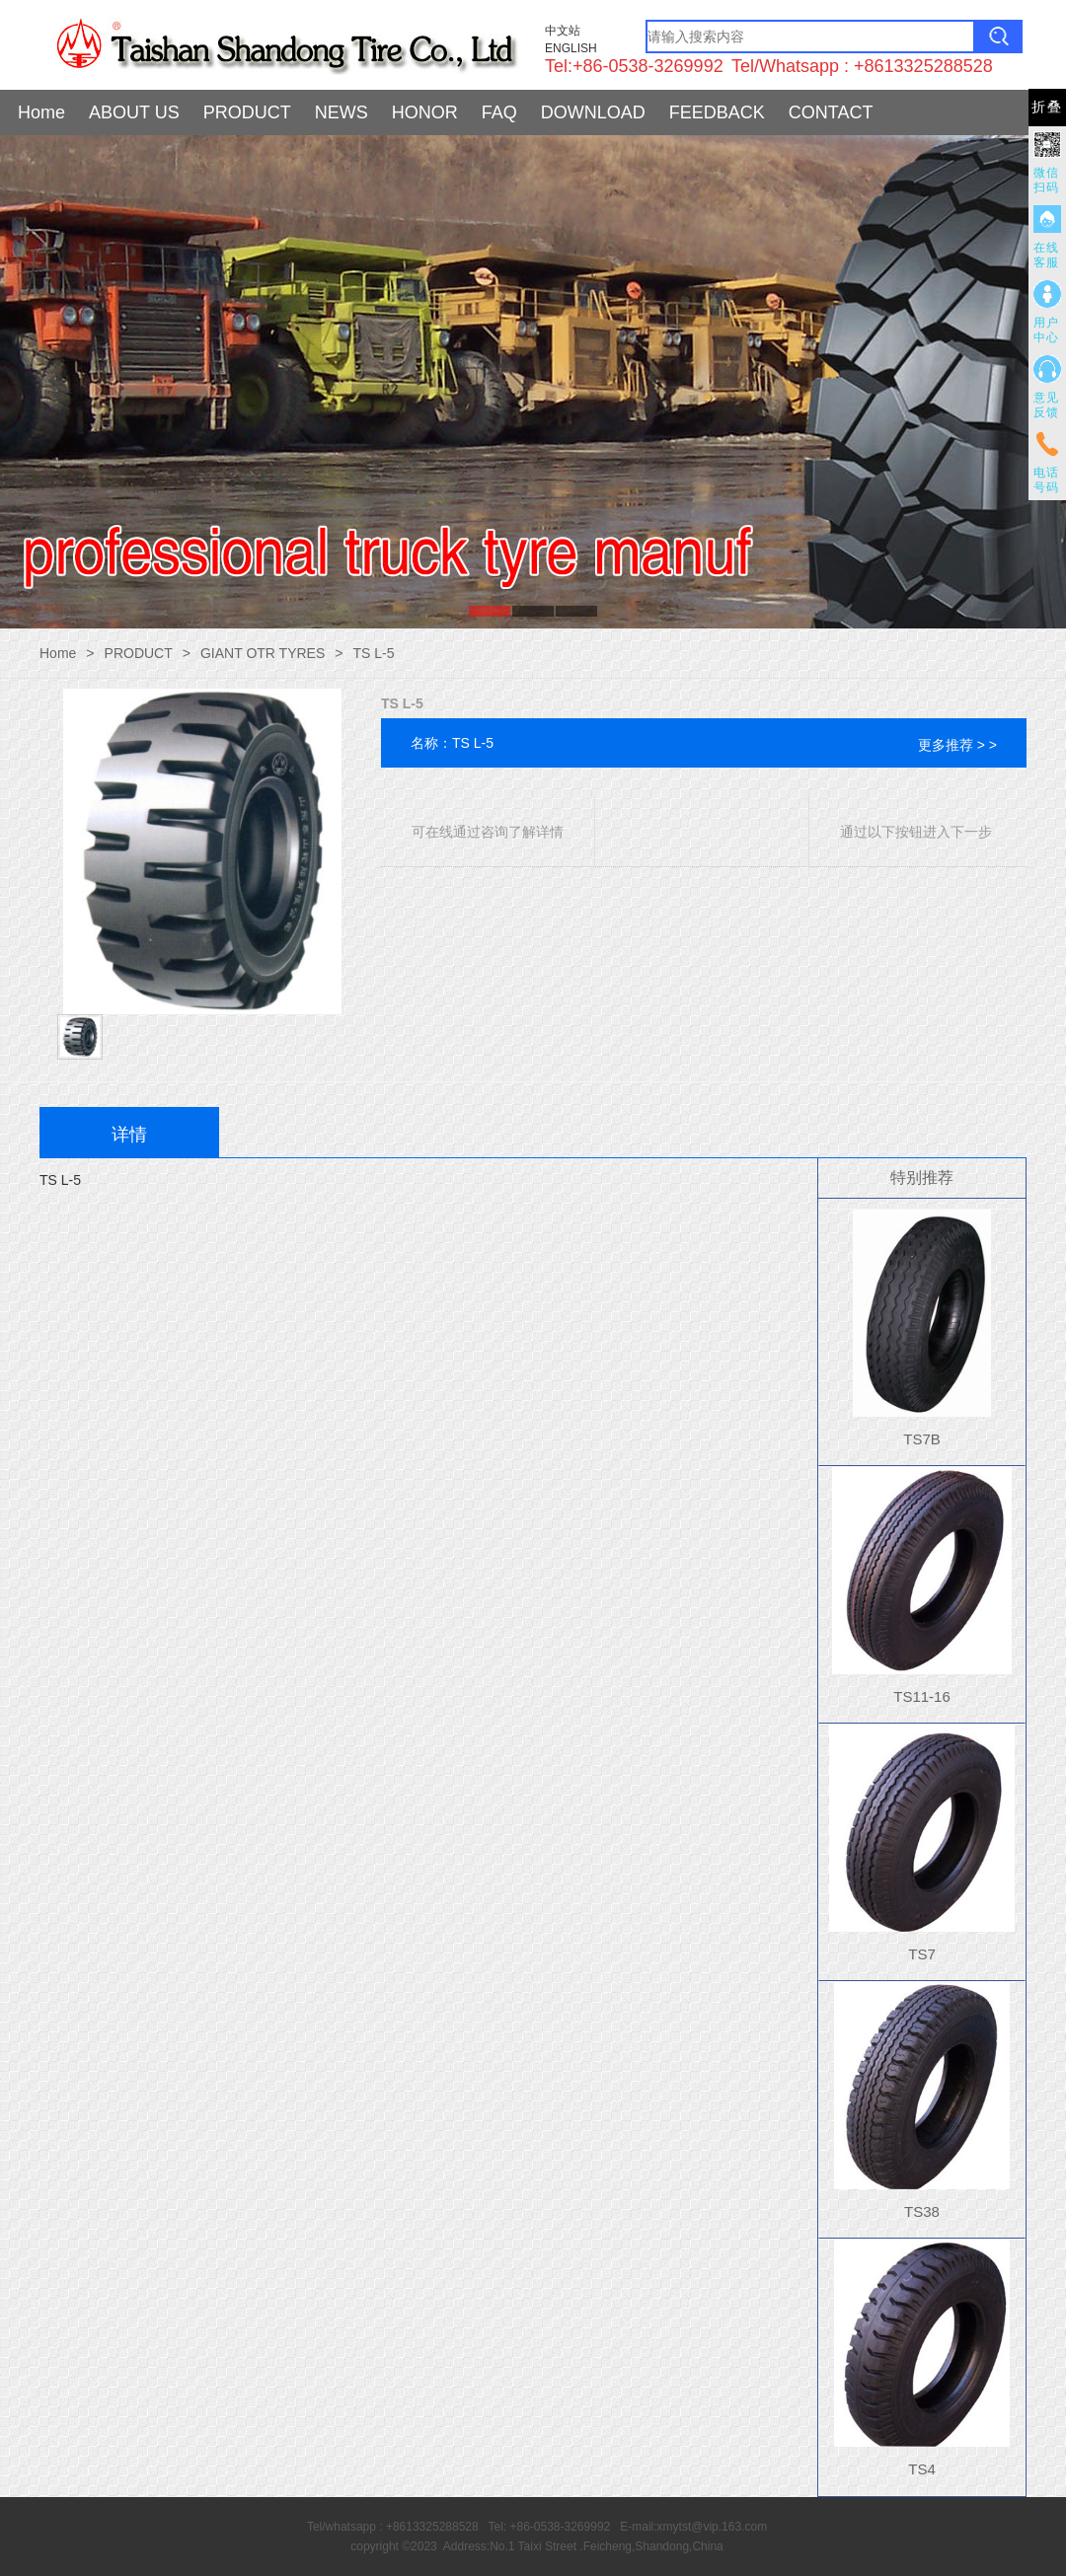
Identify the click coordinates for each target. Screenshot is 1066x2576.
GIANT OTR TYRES (262, 653)
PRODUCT (247, 112)
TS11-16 (922, 1696)
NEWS (341, 112)
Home (41, 112)
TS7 (922, 1954)
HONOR (425, 112)
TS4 (922, 2469)
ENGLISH (571, 48)
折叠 (1047, 107)
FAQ (499, 112)
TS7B (922, 1439)
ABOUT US (134, 112)
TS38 (922, 2211)
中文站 (562, 30)
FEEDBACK (717, 112)
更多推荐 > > (957, 745)
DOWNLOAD (593, 112)
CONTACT (831, 112)
